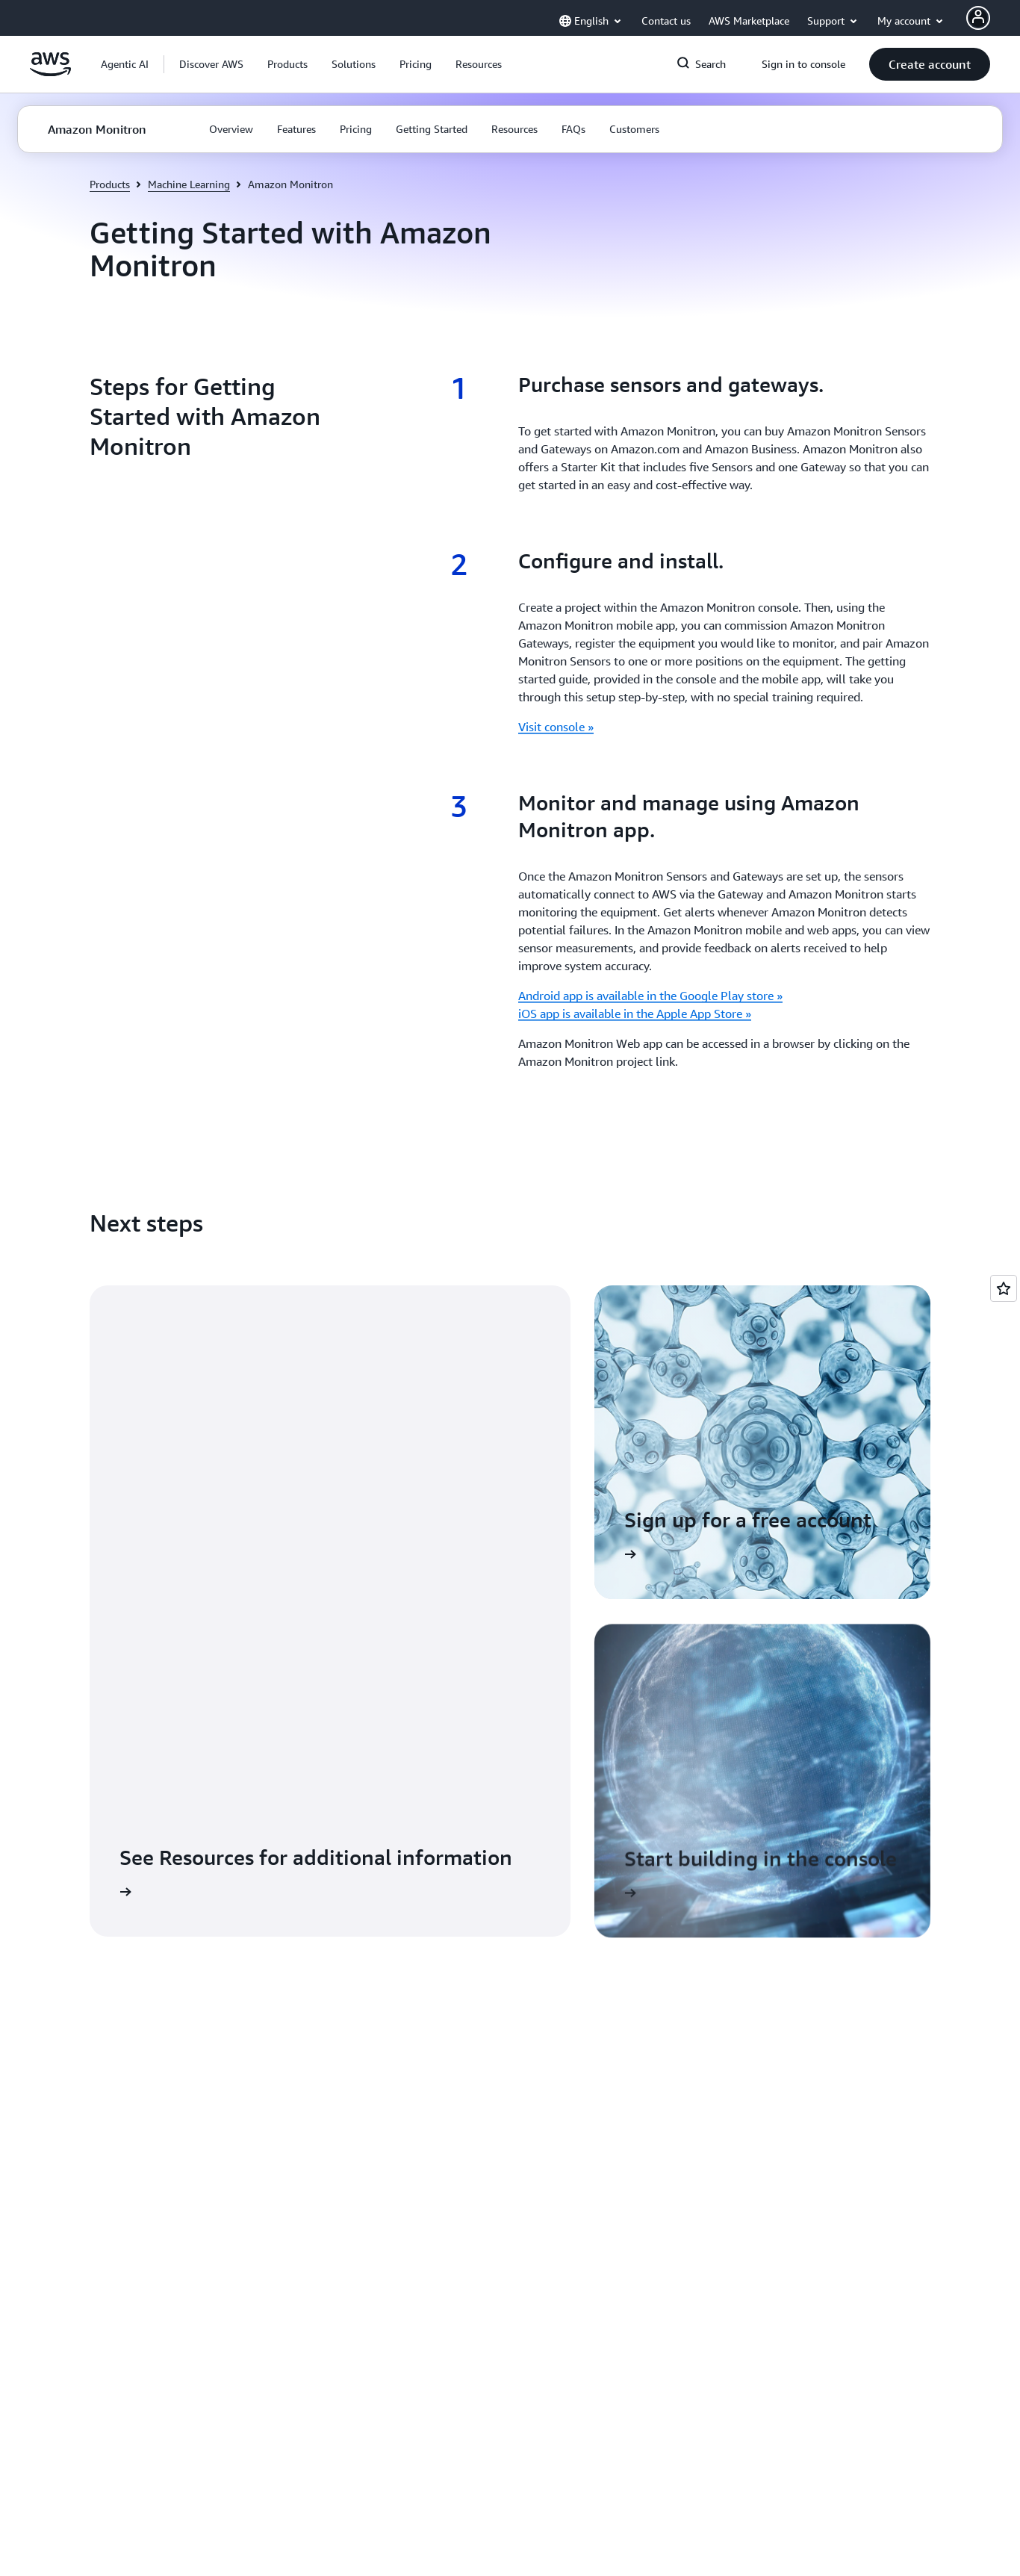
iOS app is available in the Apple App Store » (634, 1013)
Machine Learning (189, 184)
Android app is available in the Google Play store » (650, 995)
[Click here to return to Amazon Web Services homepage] (50, 72)
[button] (211, 64)
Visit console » (556, 726)
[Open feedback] (1003, 1288)
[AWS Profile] (978, 18)
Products (110, 184)
